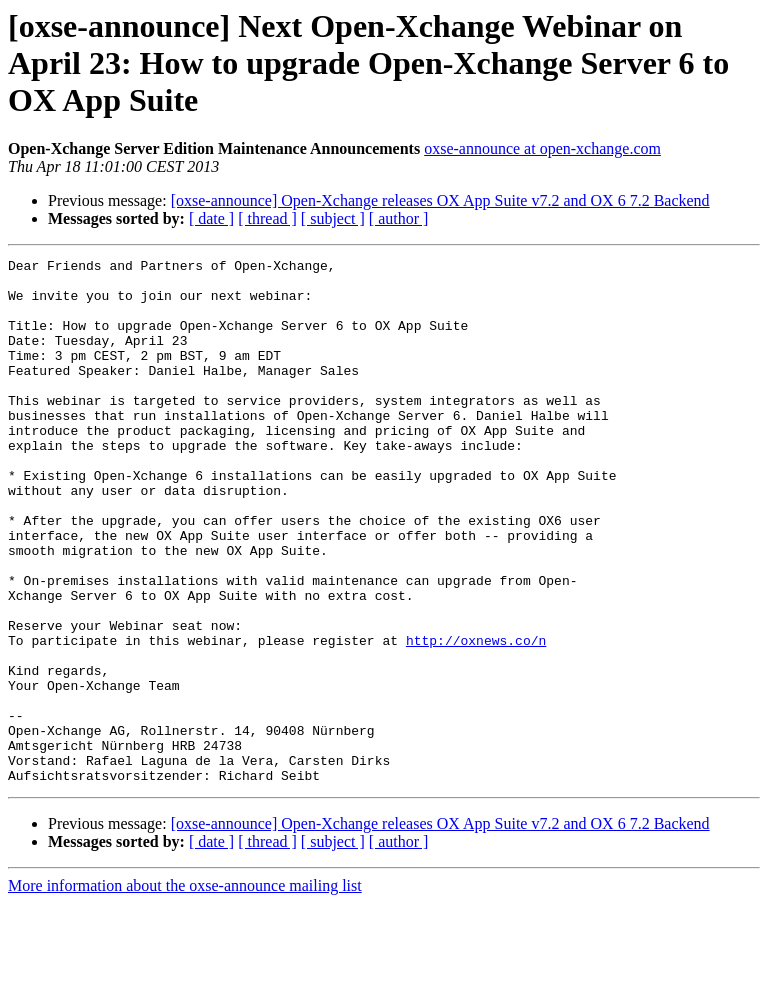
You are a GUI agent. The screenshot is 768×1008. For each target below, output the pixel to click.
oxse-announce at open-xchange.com (542, 148)
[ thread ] (267, 218)
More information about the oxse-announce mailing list (185, 990)
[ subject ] (333, 218)
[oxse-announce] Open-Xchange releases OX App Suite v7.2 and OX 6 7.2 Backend (440, 200)
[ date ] (211, 218)
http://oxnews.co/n (476, 718)
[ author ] (399, 218)
